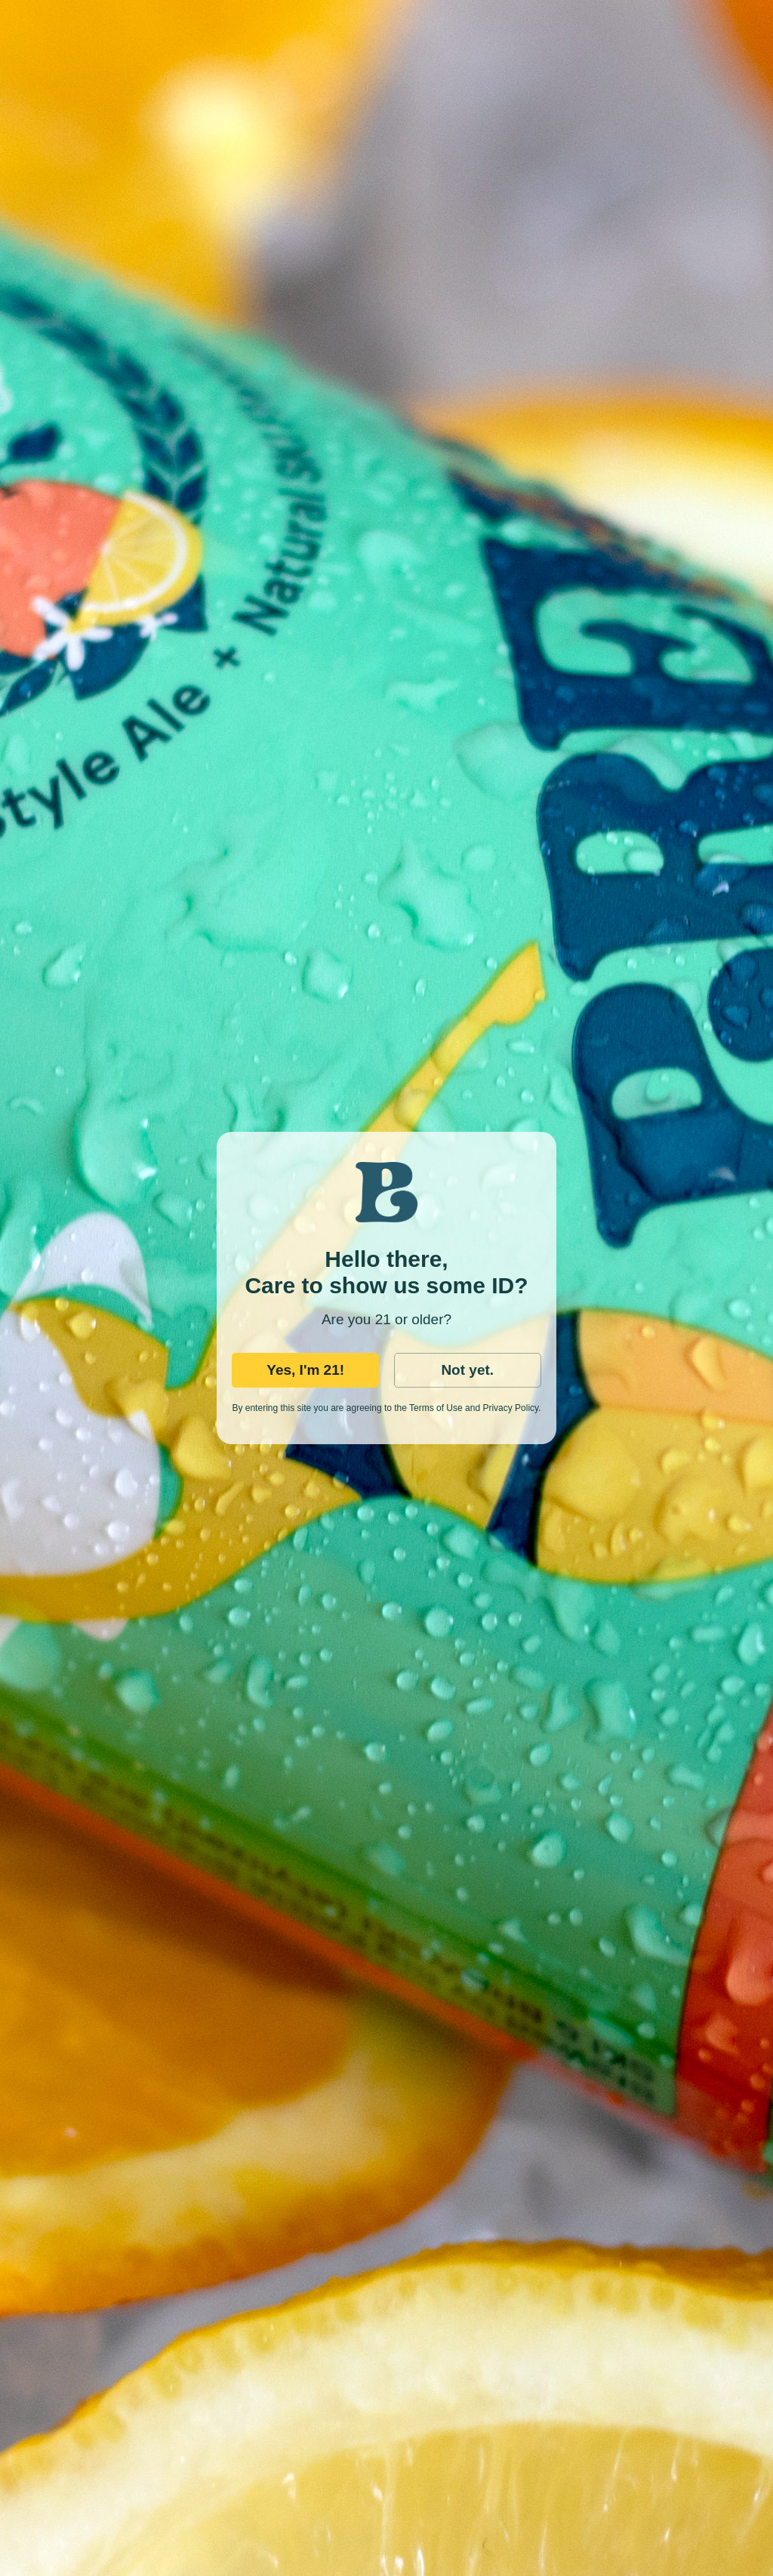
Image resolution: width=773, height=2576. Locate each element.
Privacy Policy (510, 1408)
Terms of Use (436, 1408)
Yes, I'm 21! (305, 1370)
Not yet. (467, 1370)
